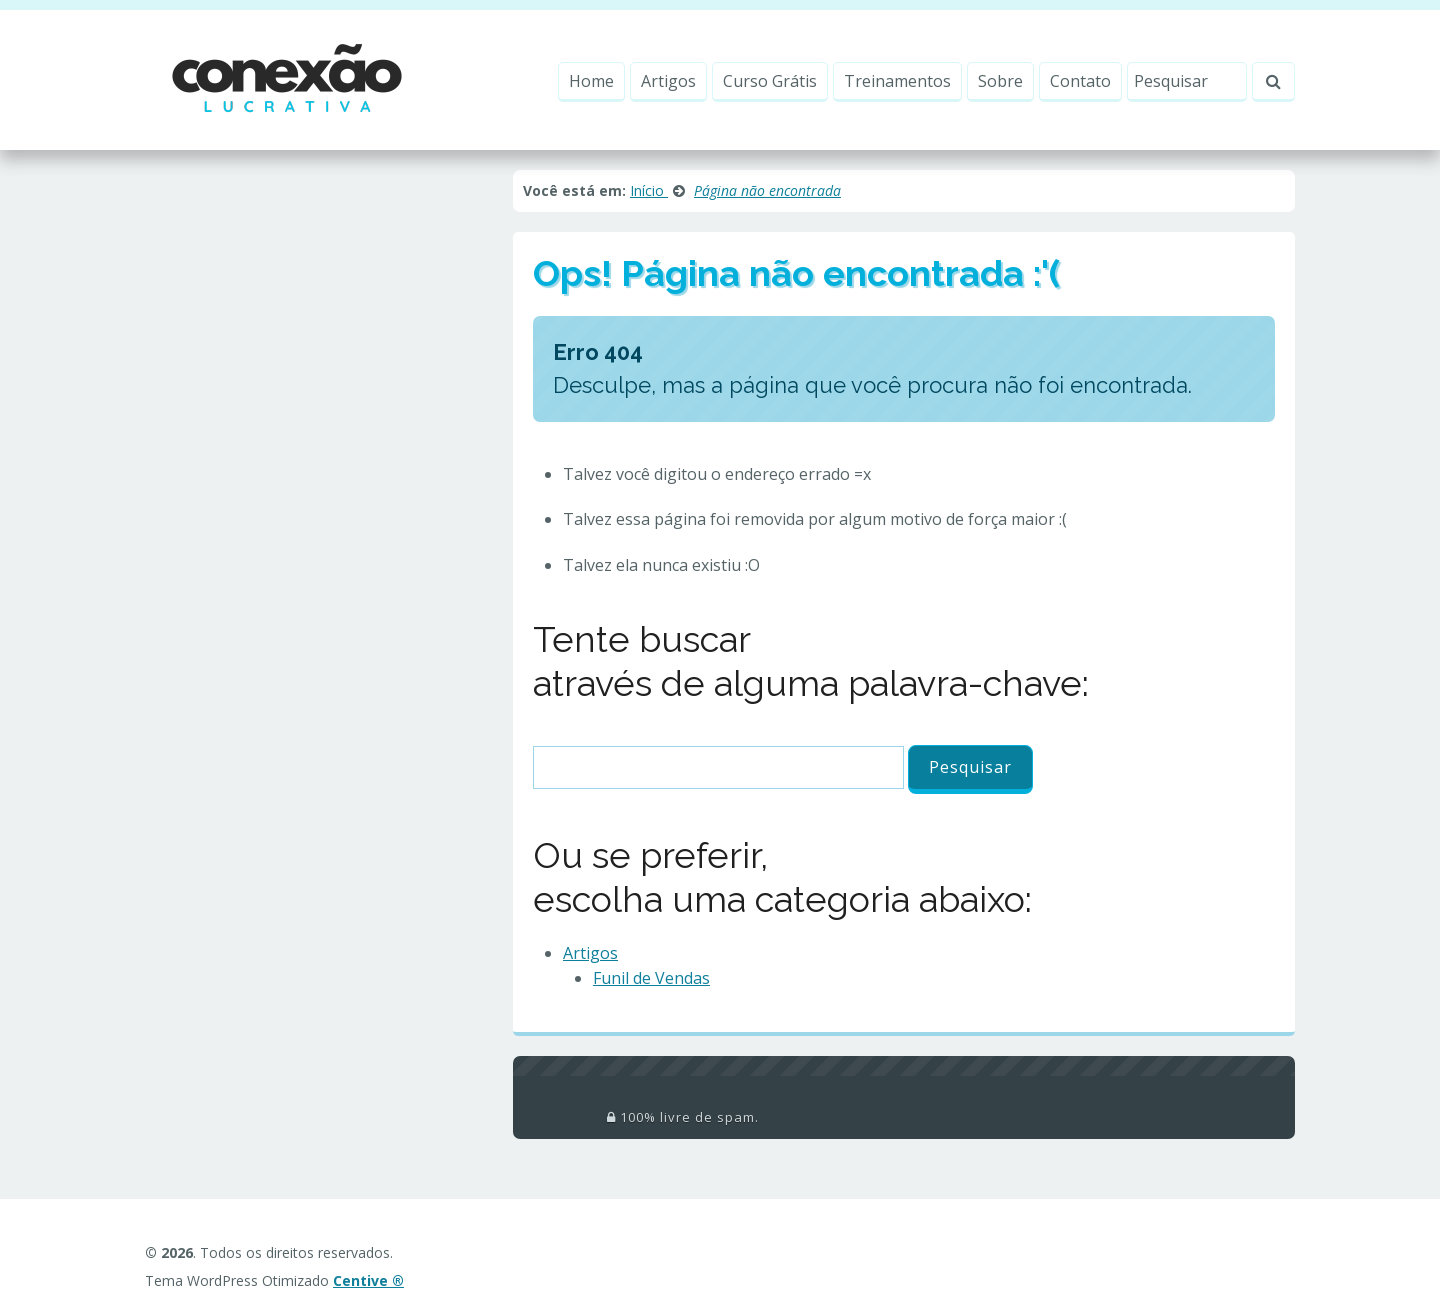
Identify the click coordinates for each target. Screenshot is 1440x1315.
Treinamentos (897, 81)
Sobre (1000, 81)
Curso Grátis (770, 81)
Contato (1080, 81)
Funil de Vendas (651, 978)
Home (591, 81)
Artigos (668, 81)
